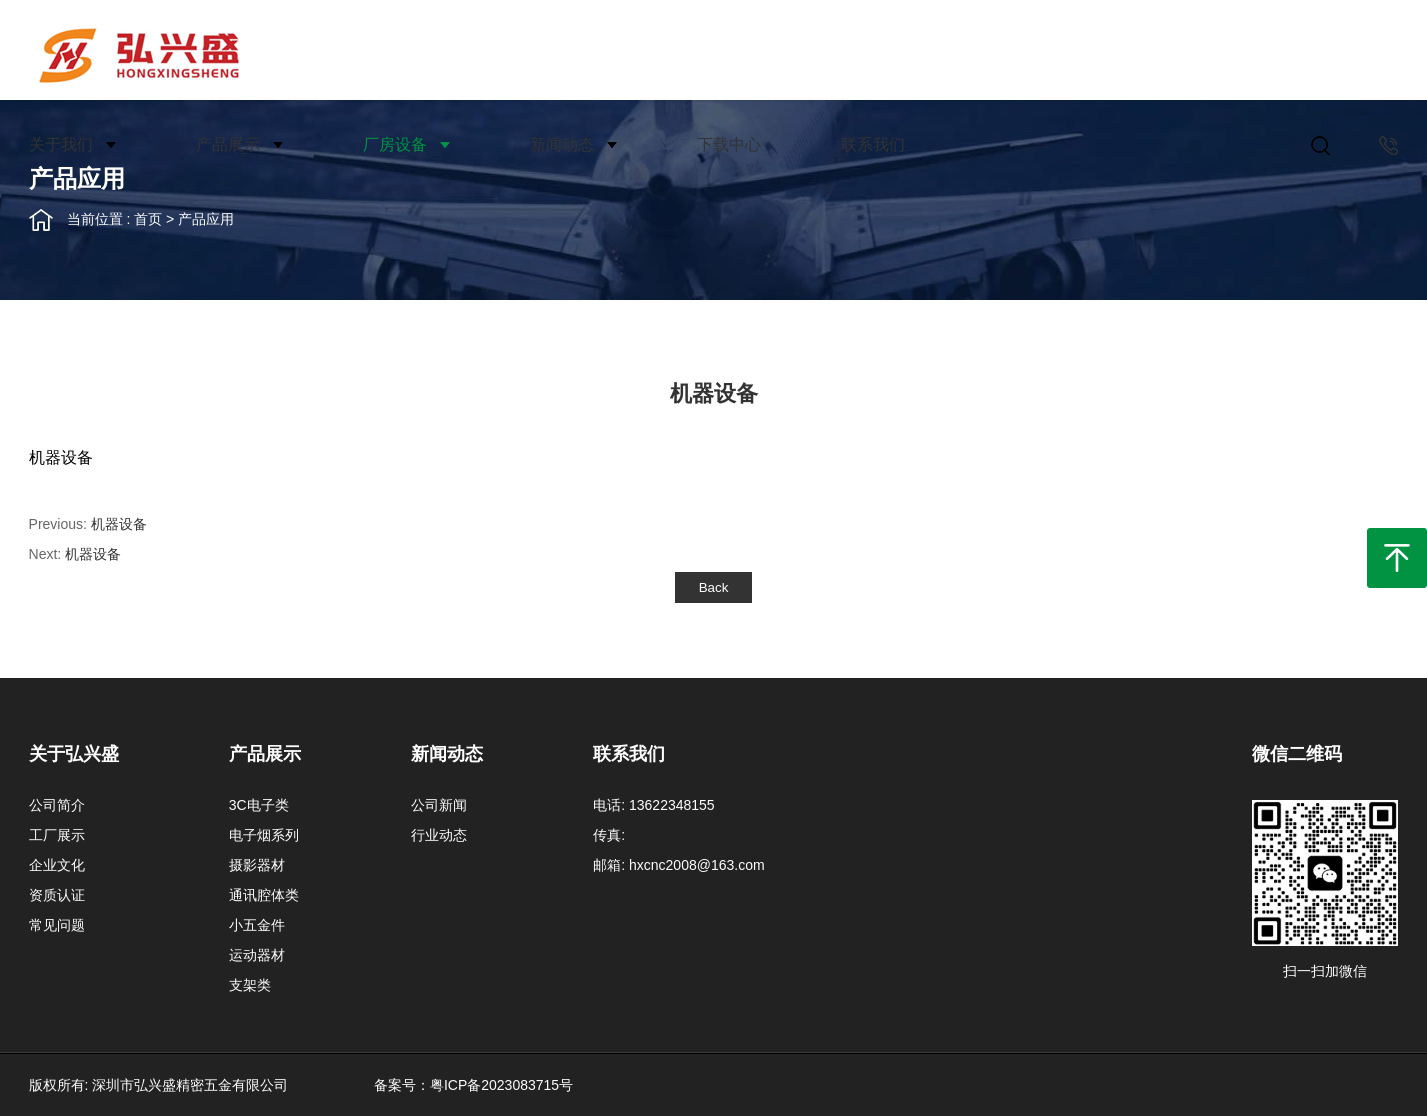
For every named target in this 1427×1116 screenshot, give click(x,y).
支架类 (250, 985)
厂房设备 (395, 144)
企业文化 (57, 865)
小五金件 (257, 925)
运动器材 (257, 955)
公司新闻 (439, 805)
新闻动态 (562, 144)
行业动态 (439, 835)
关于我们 (61, 144)
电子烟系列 (264, 835)
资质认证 (57, 895)
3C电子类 (259, 805)
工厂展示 (57, 835)
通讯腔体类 (264, 895)
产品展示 (228, 144)
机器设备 (119, 524)
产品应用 (206, 219)
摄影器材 (257, 865)
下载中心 (729, 144)
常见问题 (57, 925)
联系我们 (873, 144)
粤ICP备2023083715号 (501, 1085)
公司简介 (57, 805)
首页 (148, 219)
